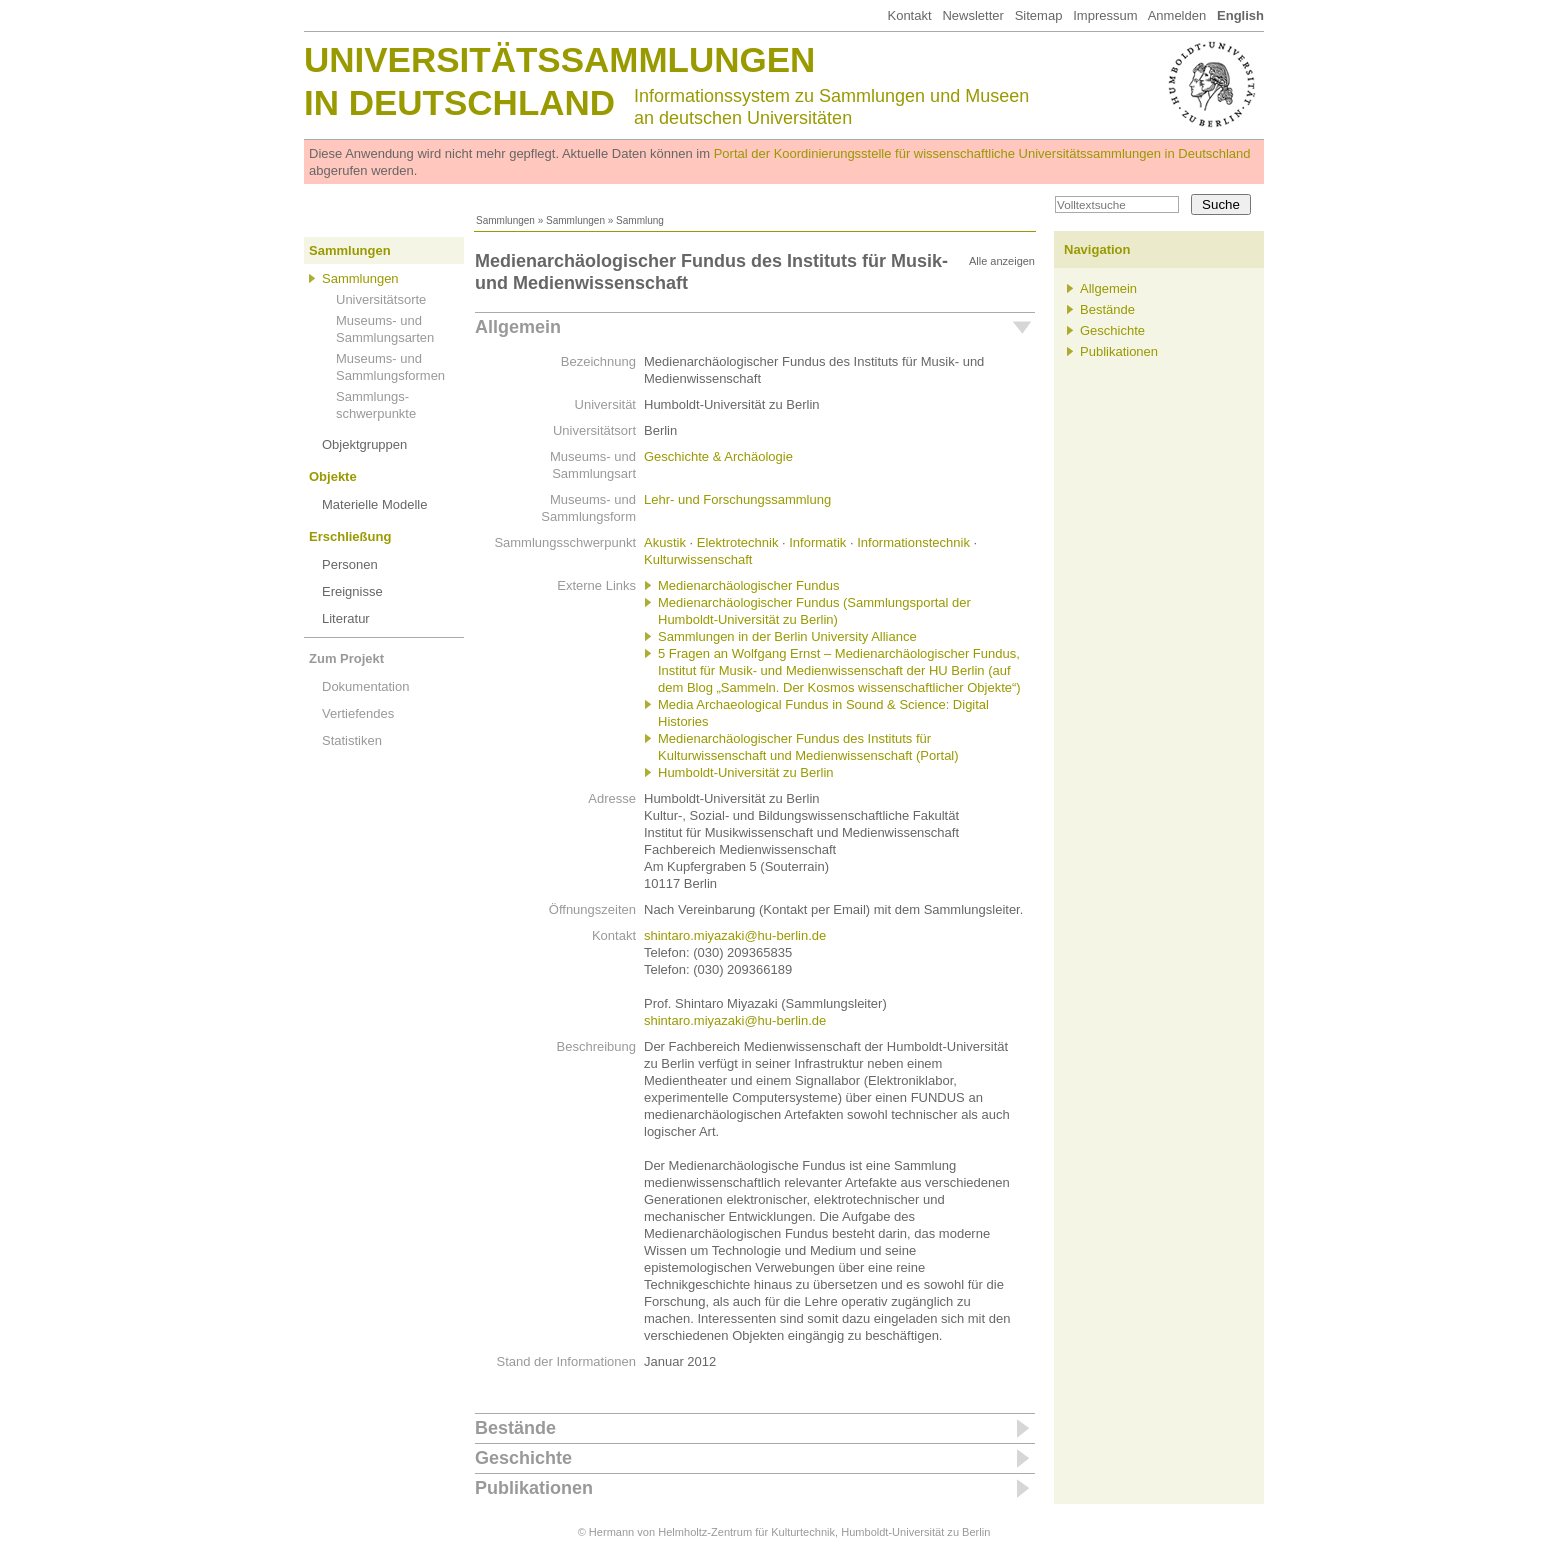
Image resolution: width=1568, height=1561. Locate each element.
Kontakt (909, 15)
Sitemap (1039, 15)
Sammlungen (505, 220)
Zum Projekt (346, 658)
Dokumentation (365, 686)
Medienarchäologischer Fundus (748, 585)
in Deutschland (459, 102)
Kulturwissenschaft (698, 559)
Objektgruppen (364, 444)
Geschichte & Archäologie (718, 456)
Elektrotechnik (738, 542)
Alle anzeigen (1002, 261)
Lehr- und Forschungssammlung (737, 499)
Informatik (817, 542)
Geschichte (523, 1458)
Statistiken (352, 740)
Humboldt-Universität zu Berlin (746, 772)
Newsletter (972, 15)
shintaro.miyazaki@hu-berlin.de (735, 935)
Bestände (515, 1428)
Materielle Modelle (375, 504)
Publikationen (534, 1488)
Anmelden (1177, 15)
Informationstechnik (913, 542)
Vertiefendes (358, 713)
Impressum (1105, 15)
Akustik (665, 542)
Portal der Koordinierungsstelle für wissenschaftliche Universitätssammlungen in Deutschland (982, 153)
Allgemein (518, 327)
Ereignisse (352, 591)
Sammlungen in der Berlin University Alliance (787, 636)
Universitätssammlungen (559, 59)
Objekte (333, 476)
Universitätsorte (381, 299)
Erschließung (350, 536)
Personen (350, 564)
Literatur (346, 618)
